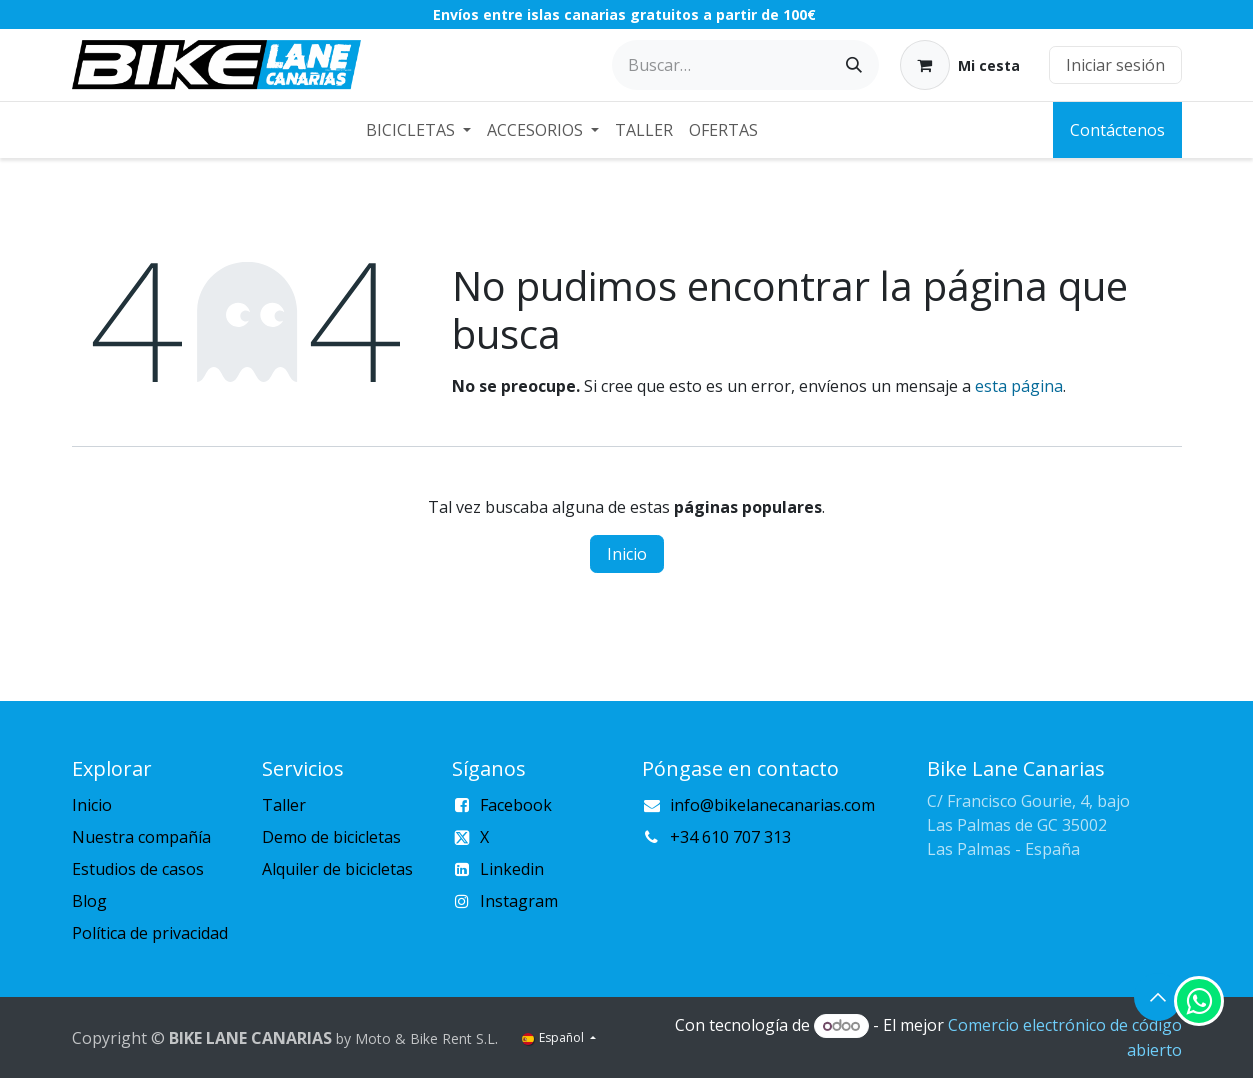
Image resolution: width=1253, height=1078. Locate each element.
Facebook (516, 805)
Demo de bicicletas (331, 837)
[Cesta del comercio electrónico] (960, 65)
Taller (284, 805)
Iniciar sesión (1115, 65)
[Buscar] (854, 65)
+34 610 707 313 (730, 837)
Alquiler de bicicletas (337, 869)
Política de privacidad (150, 933)
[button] (1158, 997)
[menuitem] (418, 130)
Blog (89, 901)
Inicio (627, 554)
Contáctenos (1117, 130)
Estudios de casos (138, 869)
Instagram (519, 901)
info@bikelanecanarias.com (772, 805)
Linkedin (512, 869)
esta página (1019, 386)
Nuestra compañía (141, 837)
